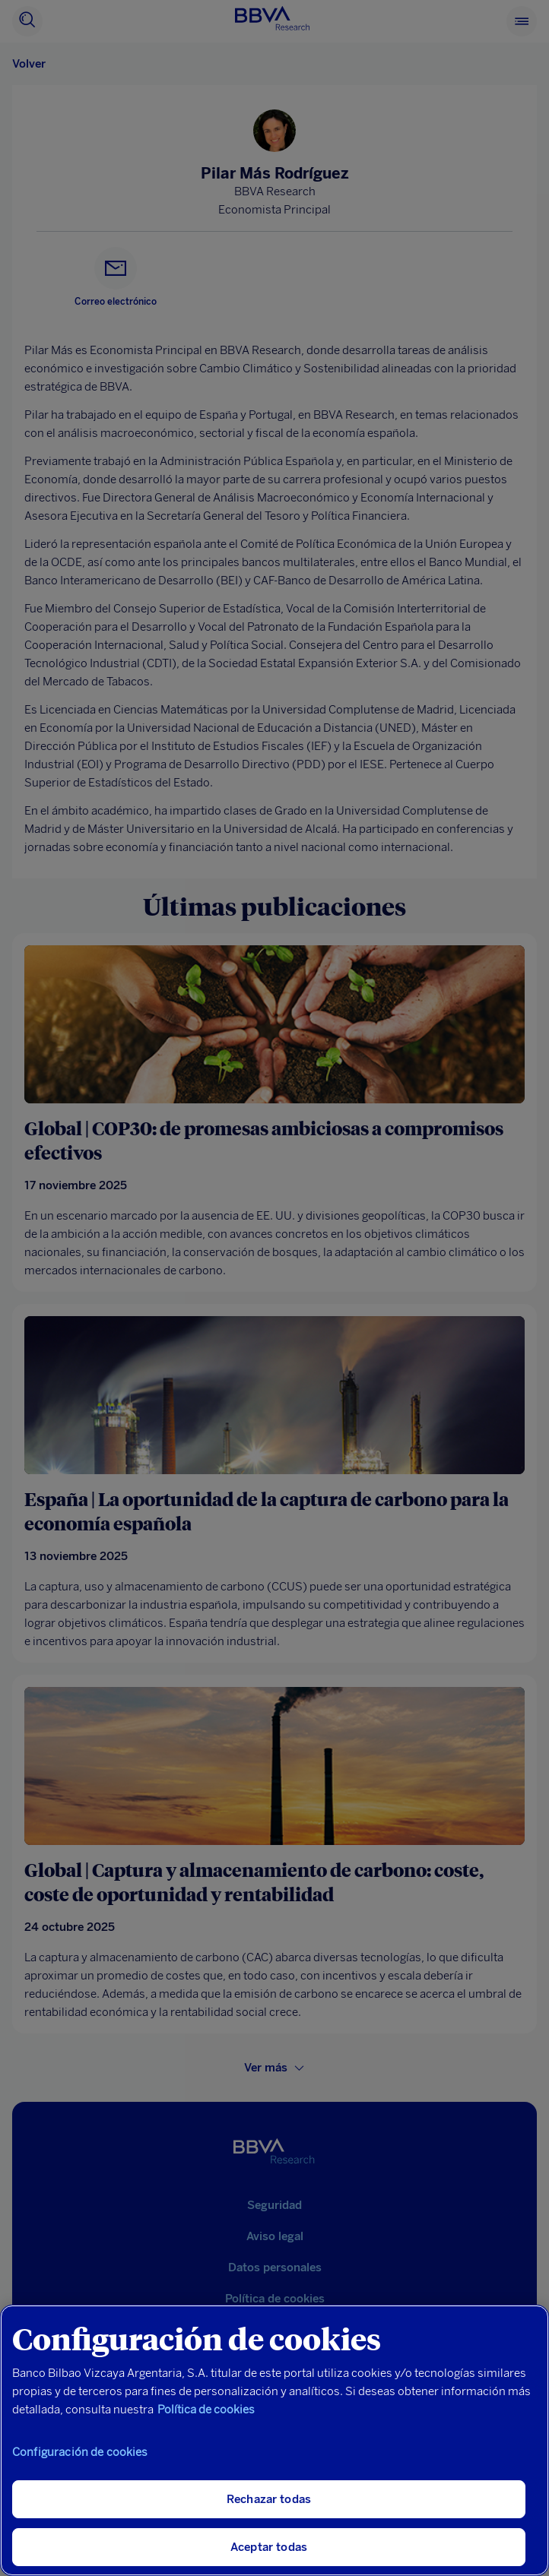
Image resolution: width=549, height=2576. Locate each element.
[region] (274, 2440)
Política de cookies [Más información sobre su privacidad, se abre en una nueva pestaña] (206, 2409)
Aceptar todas (268, 2547)
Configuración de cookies (80, 2452)
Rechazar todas (269, 2499)
